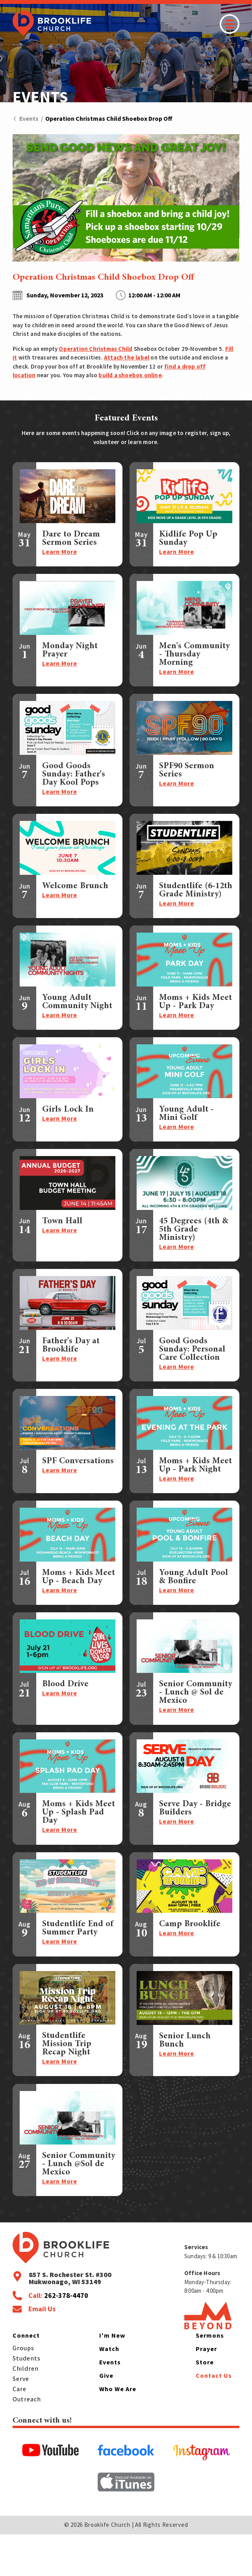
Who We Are (117, 2431)
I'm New (112, 2377)
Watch (109, 2391)
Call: (58, 2337)
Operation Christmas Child (95, 348)
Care (19, 2431)
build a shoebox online (129, 375)
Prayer (206, 2391)
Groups (23, 2390)
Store (205, 2404)
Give (106, 2417)
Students (27, 2400)
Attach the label (126, 357)
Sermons (210, 2377)
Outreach (27, 2441)
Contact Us (214, 2417)
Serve (21, 2421)
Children (26, 2410)
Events (26, 118)
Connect (26, 2377)
